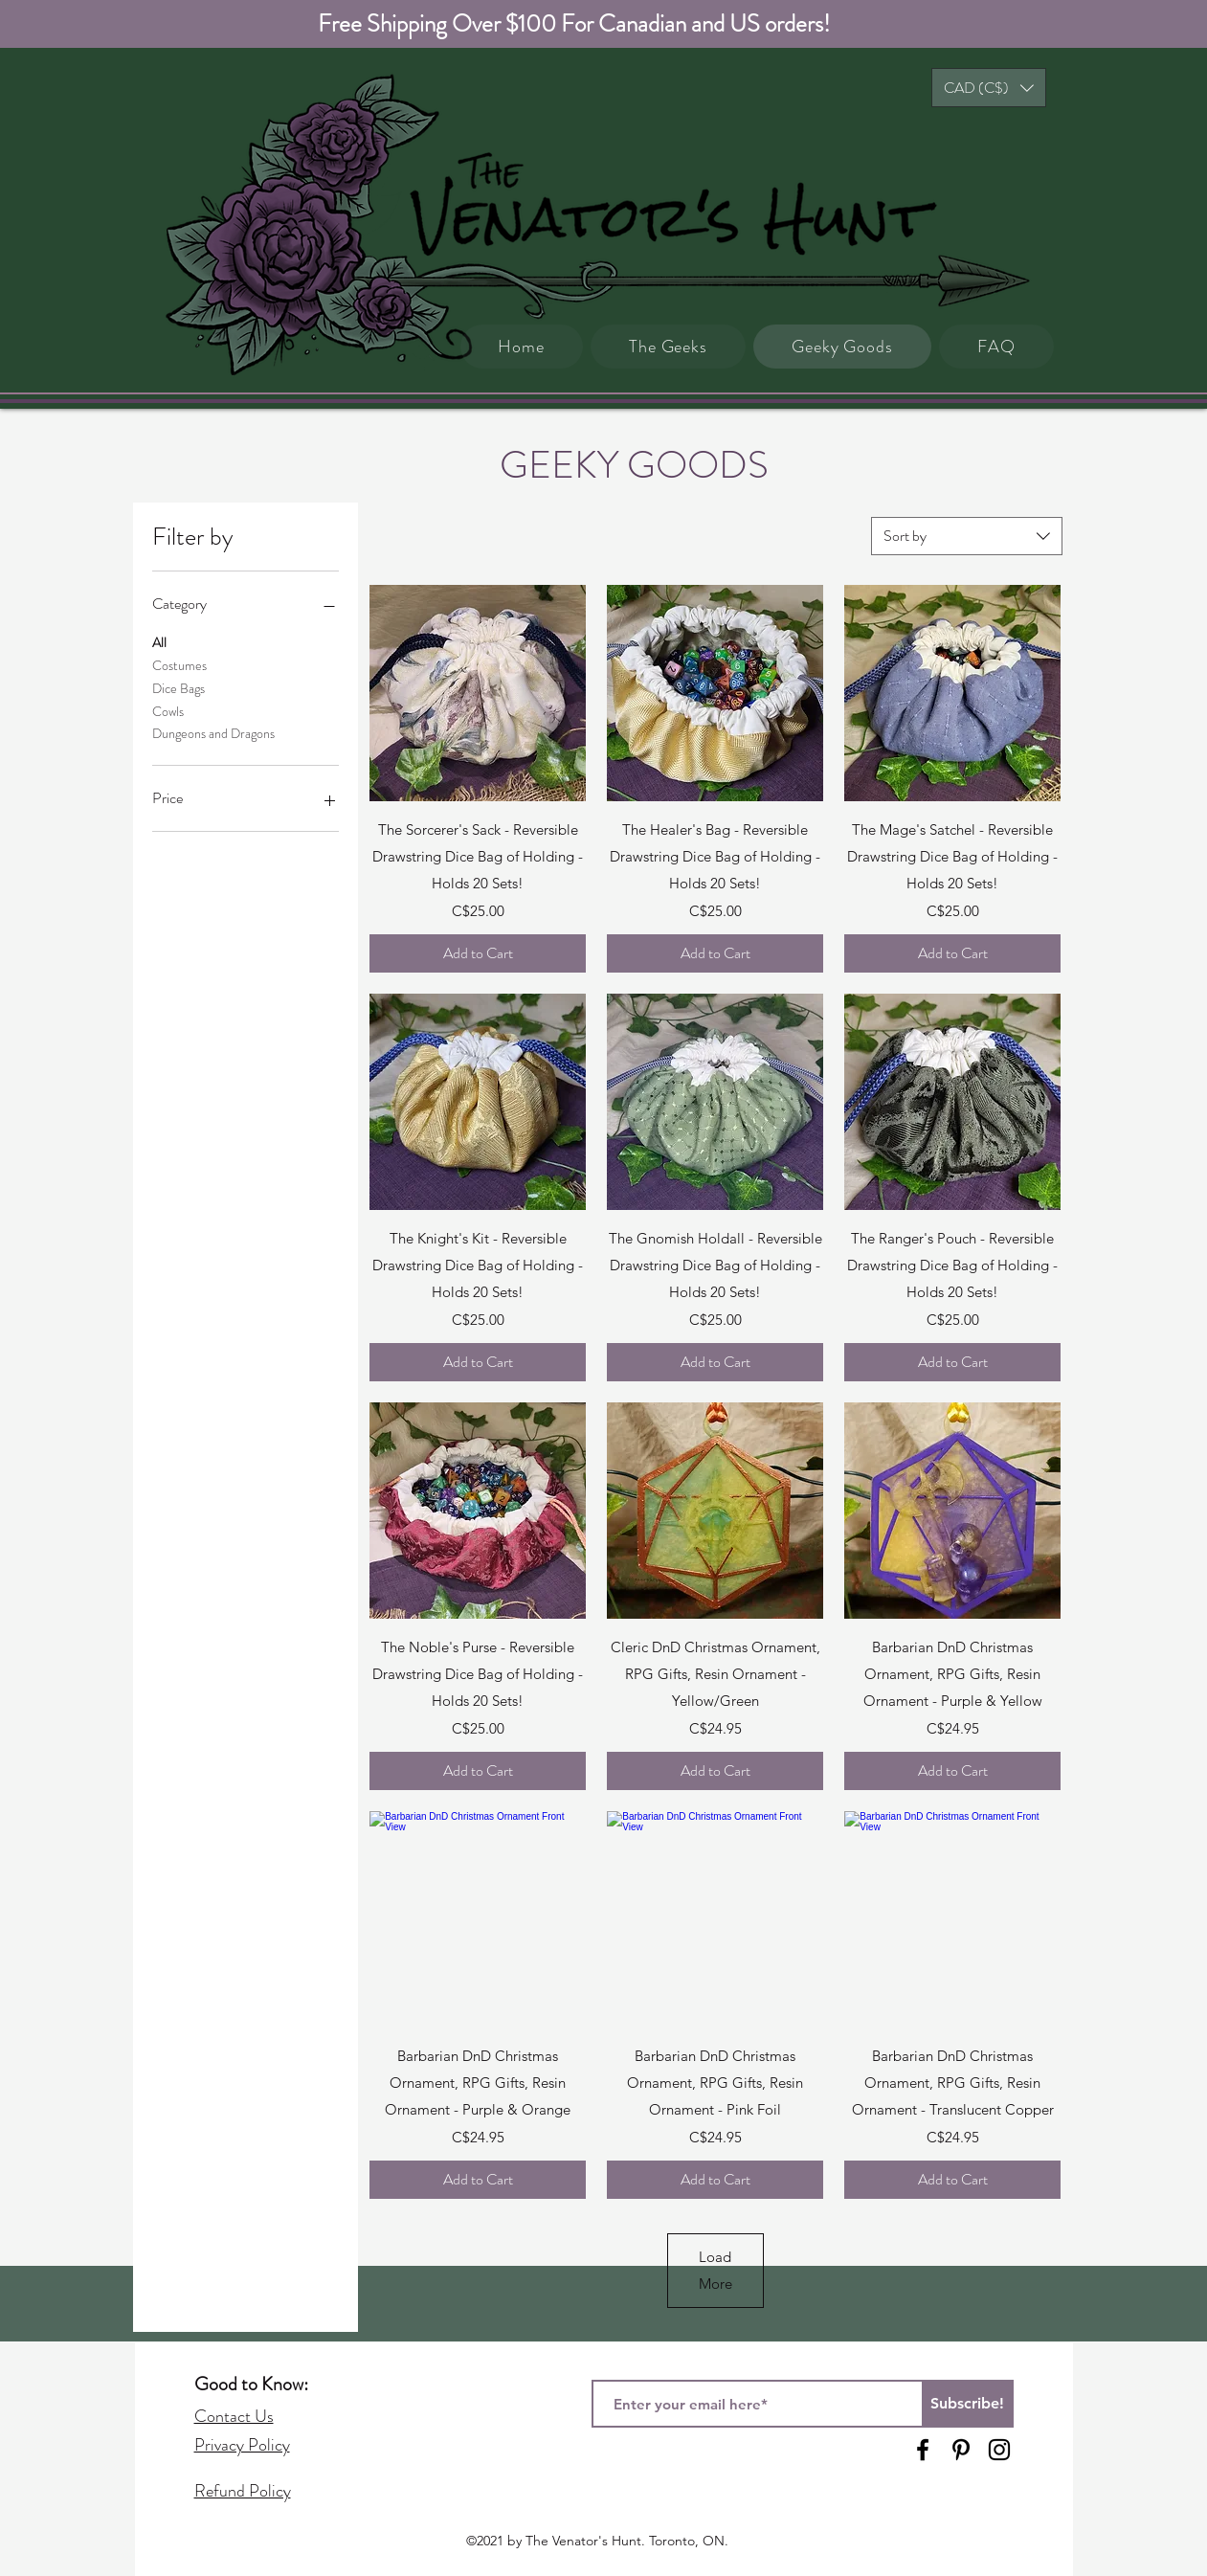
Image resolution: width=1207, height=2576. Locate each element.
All (159, 642)
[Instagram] (999, 2449)
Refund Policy (242, 2490)
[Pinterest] (961, 2449)
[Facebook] (922, 2449)
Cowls (168, 711)
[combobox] (966, 536)
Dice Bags (178, 688)
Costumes (179, 665)
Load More (715, 2270)
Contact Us (234, 2416)
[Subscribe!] (968, 2404)
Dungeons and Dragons (213, 733)
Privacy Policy (242, 2444)
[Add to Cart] (477, 953)
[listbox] (988, 87)
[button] (988, 87)
